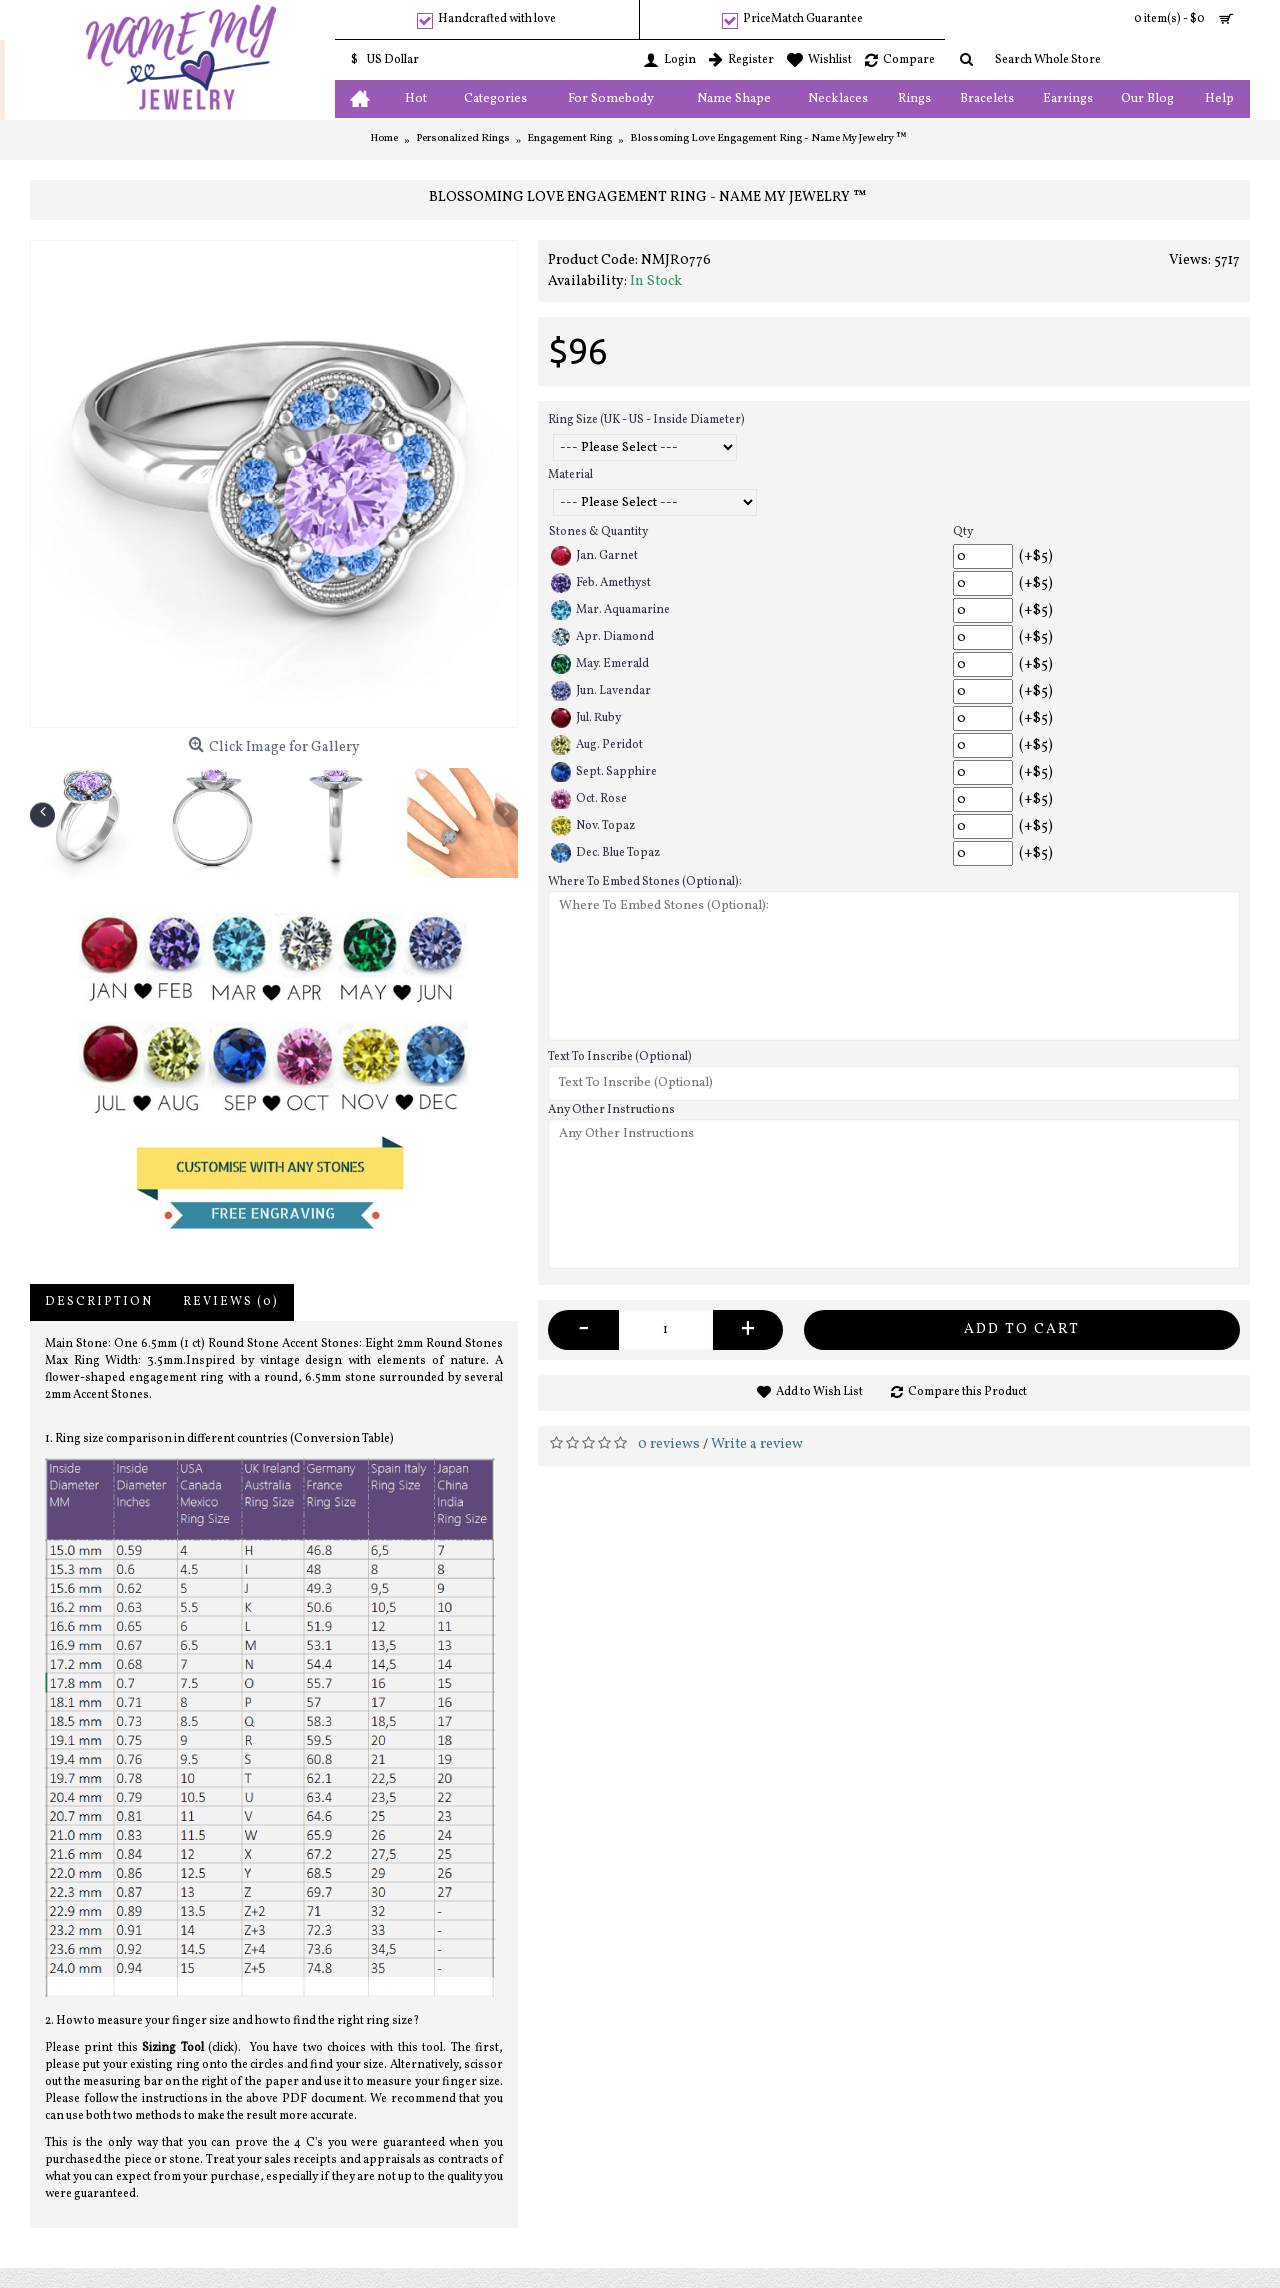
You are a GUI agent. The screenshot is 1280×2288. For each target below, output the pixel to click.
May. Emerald (600, 664)
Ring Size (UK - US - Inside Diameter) (646, 420)
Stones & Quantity (598, 532)
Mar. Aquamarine (610, 610)
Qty (963, 532)
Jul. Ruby (586, 718)
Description (99, 1302)
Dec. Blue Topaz (605, 853)
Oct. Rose (589, 799)
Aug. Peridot (597, 745)
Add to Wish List (819, 1392)
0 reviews (669, 1444)
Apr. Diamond (602, 637)
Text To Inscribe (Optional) (620, 1057)
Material (570, 475)
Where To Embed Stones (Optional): (645, 882)
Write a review (757, 1444)
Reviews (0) (231, 1302)
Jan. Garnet (594, 556)
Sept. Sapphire (604, 772)
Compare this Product (967, 1392)
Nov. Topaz (593, 826)
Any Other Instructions (611, 1110)
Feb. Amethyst (601, 583)
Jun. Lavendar (601, 691)
